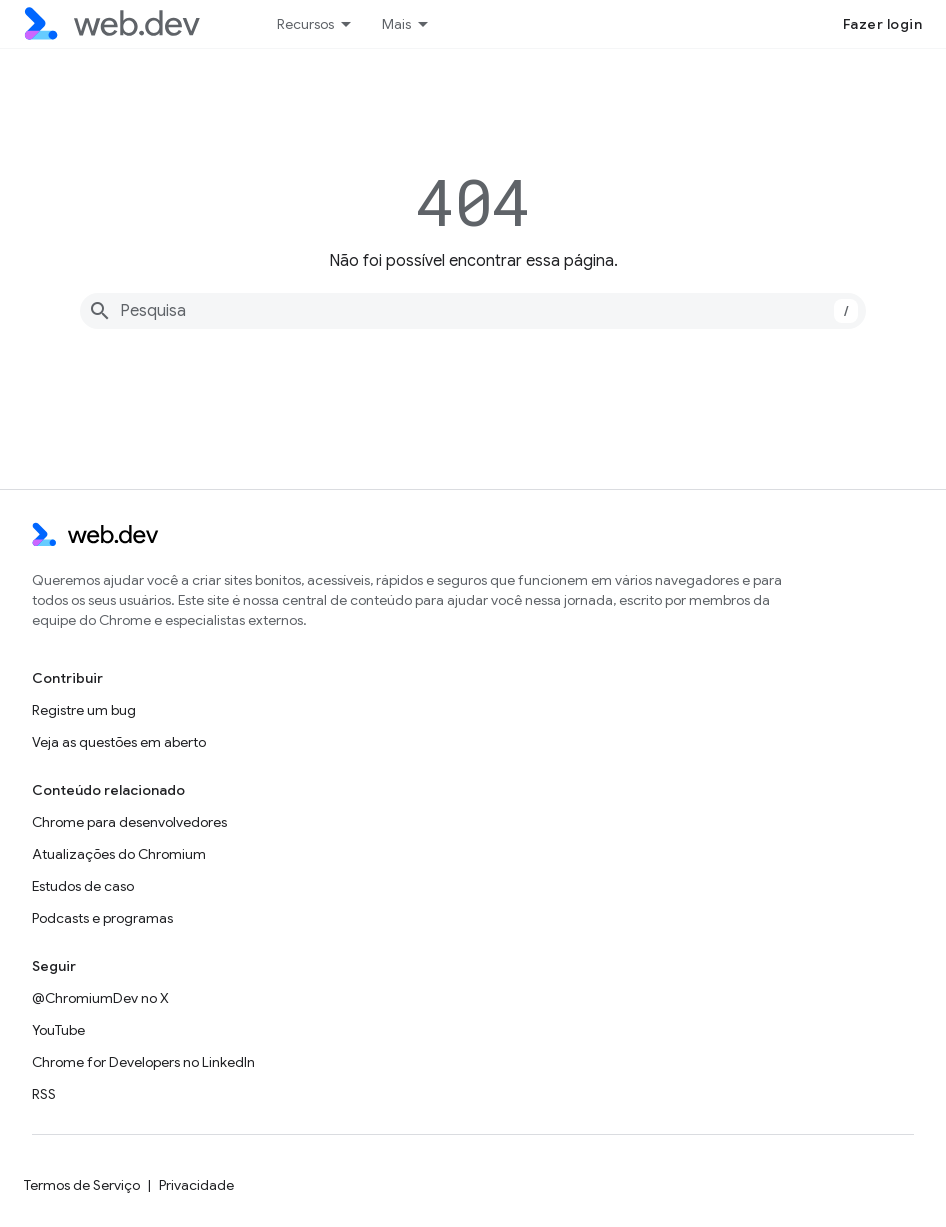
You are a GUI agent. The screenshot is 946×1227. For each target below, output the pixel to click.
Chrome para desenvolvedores (129, 822)
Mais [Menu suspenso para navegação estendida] (396, 24)
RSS (44, 1094)
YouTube (58, 1030)
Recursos (305, 24)
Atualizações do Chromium (119, 854)
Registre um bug (84, 710)
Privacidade (196, 1185)
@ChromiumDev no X (100, 998)
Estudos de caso (83, 886)
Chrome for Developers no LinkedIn (143, 1062)
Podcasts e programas (102, 918)
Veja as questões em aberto (119, 742)
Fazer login (883, 24)
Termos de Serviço (82, 1185)
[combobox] (473, 311)
